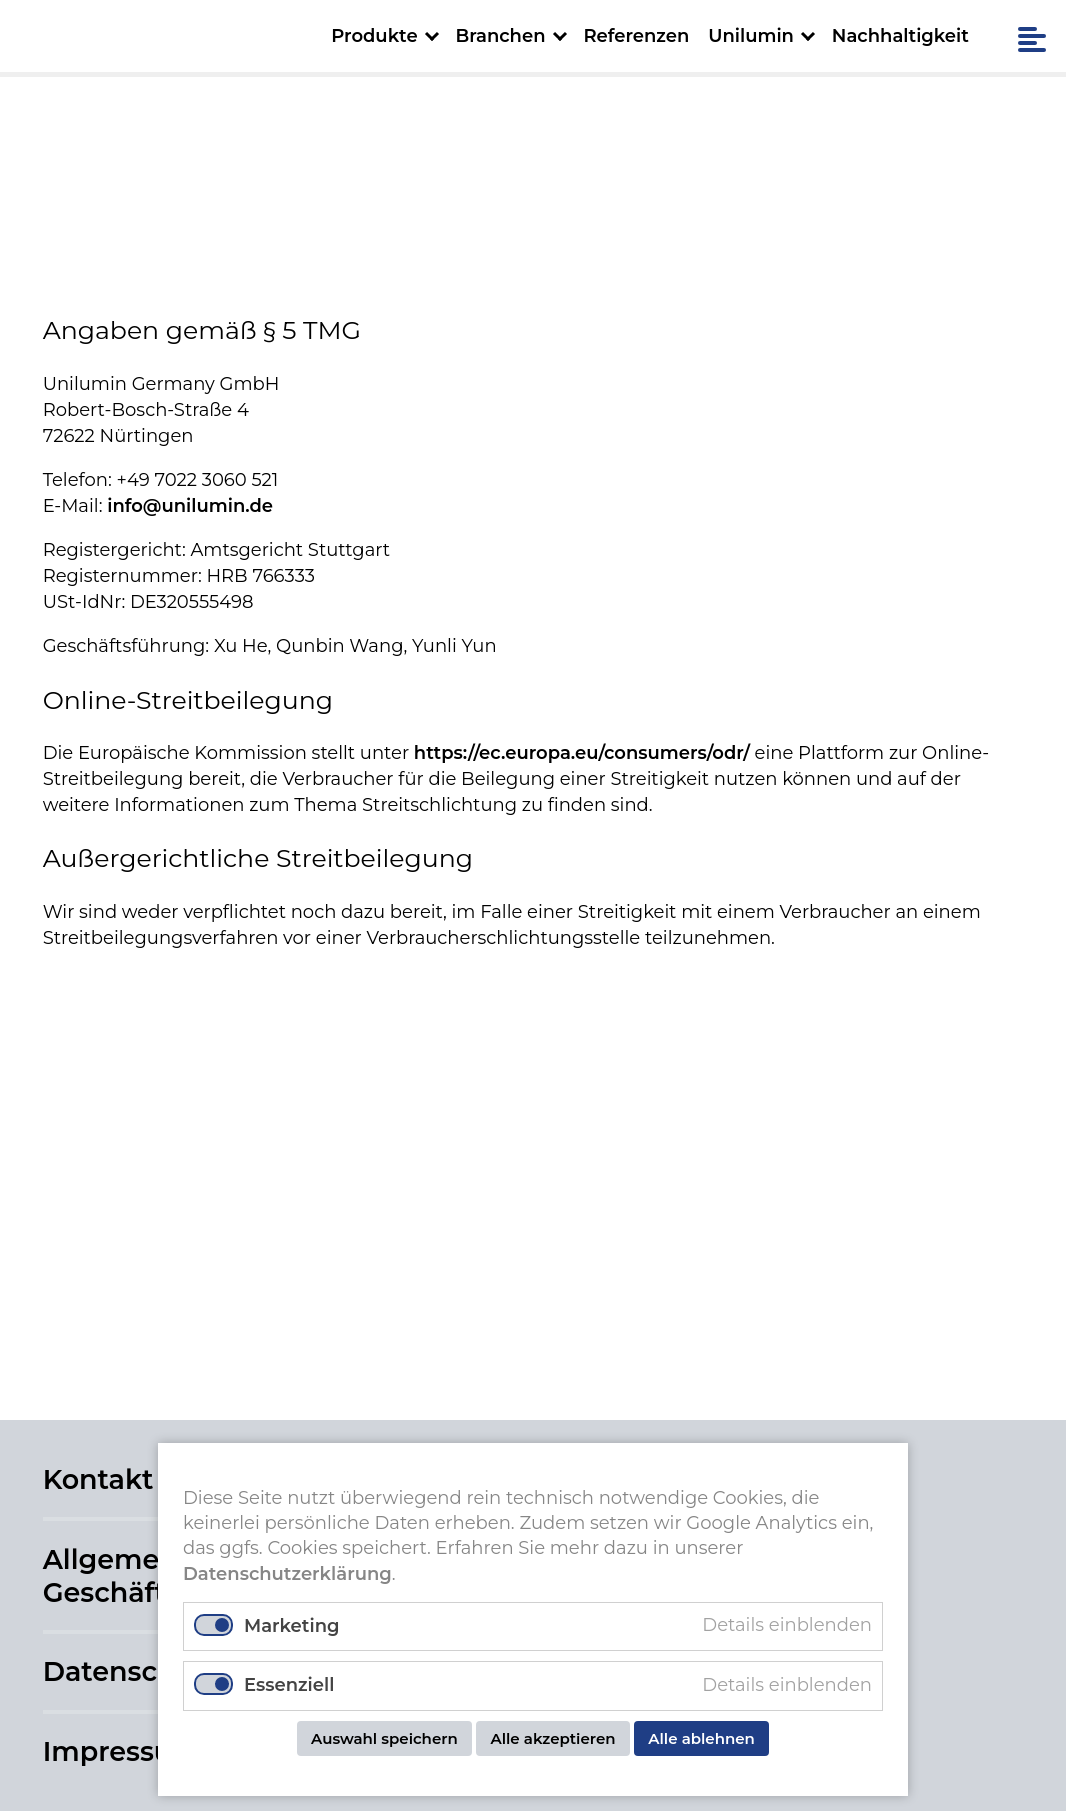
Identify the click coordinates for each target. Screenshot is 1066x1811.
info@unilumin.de (190, 506)
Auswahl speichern (384, 1738)
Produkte (374, 36)
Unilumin (751, 36)
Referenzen (636, 36)
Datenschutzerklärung (287, 1574)
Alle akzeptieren (552, 1738)
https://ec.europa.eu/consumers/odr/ (582, 753)
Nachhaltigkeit (900, 36)
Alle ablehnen (701, 1738)
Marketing (291, 1626)
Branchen (500, 36)
